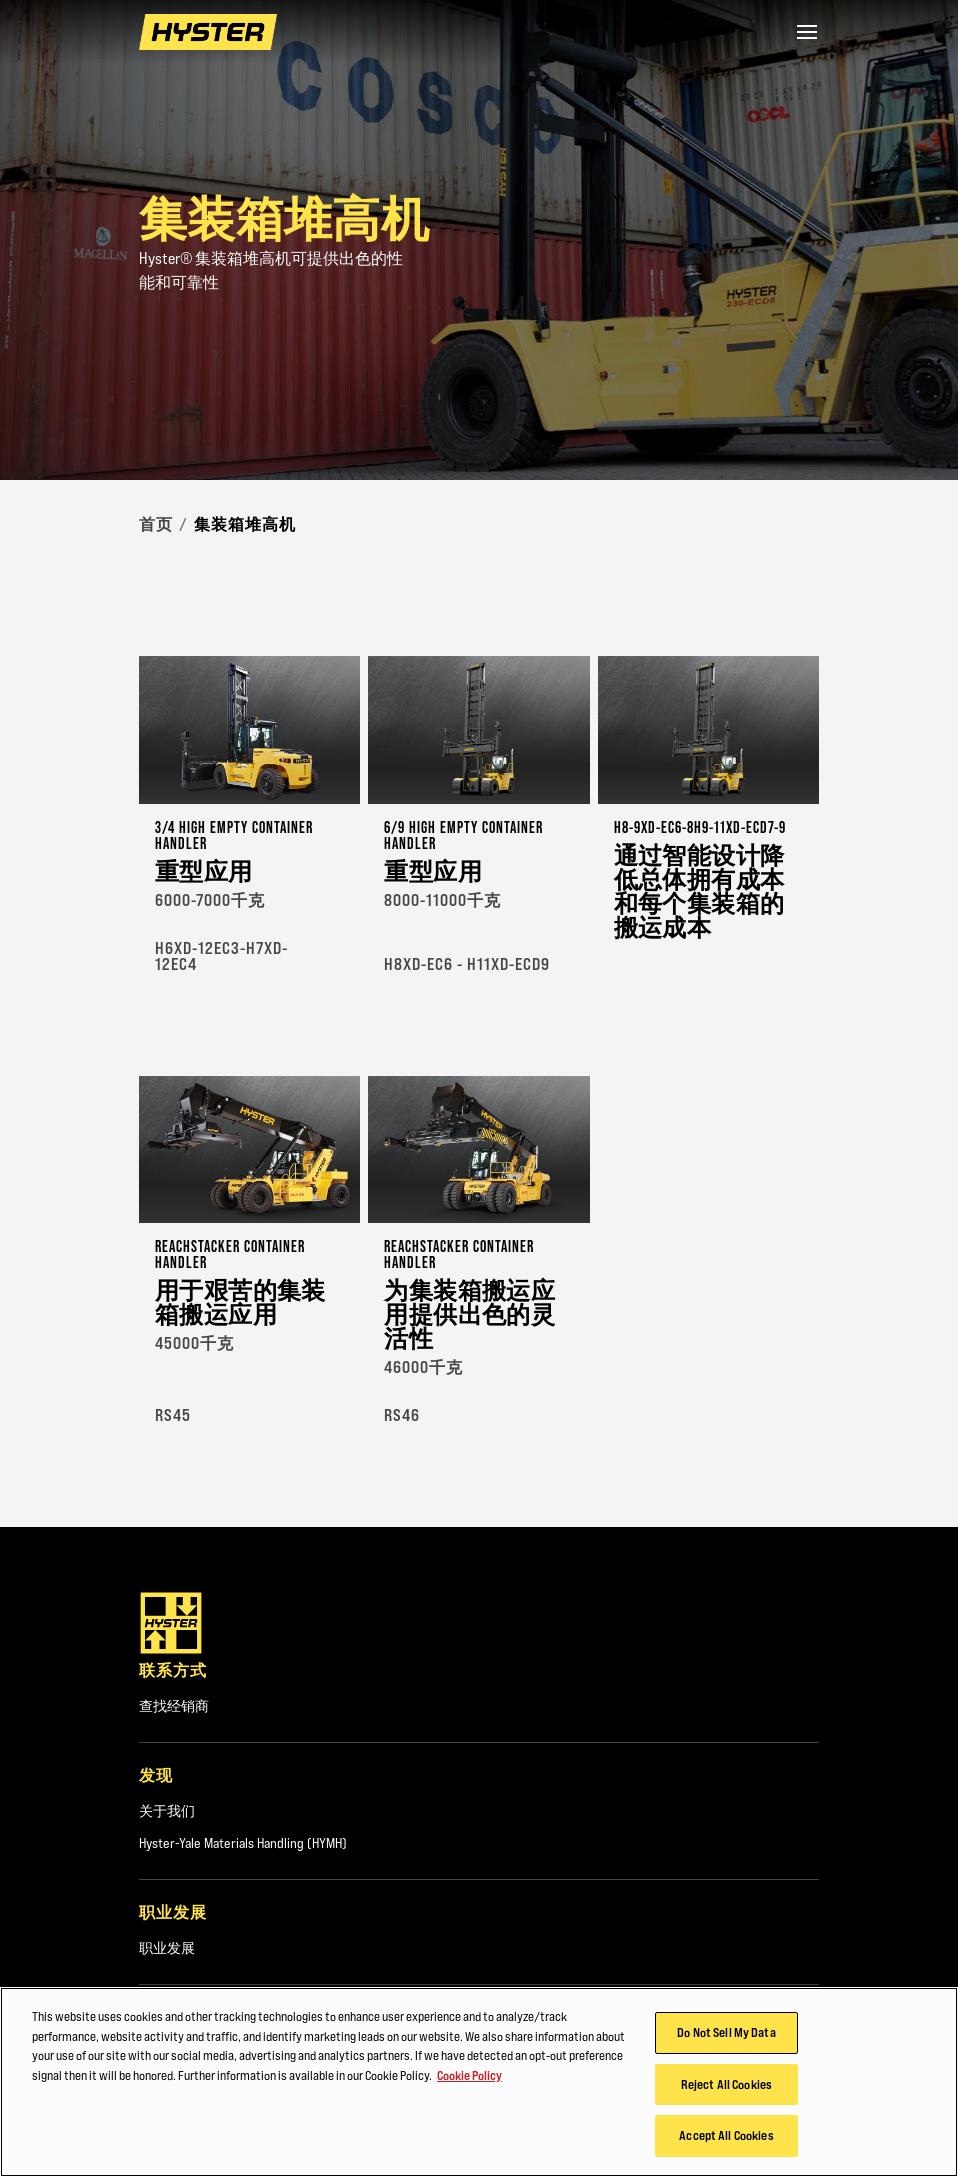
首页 (156, 524)
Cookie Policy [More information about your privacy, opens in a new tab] (469, 2075)
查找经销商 (174, 1706)
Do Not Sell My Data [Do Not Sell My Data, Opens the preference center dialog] (726, 2032)
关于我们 (167, 1811)
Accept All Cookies (726, 2135)
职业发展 (167, 1948)
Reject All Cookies (726, 2084)
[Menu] (807, 32)
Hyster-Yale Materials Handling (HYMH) (243, 1843)
